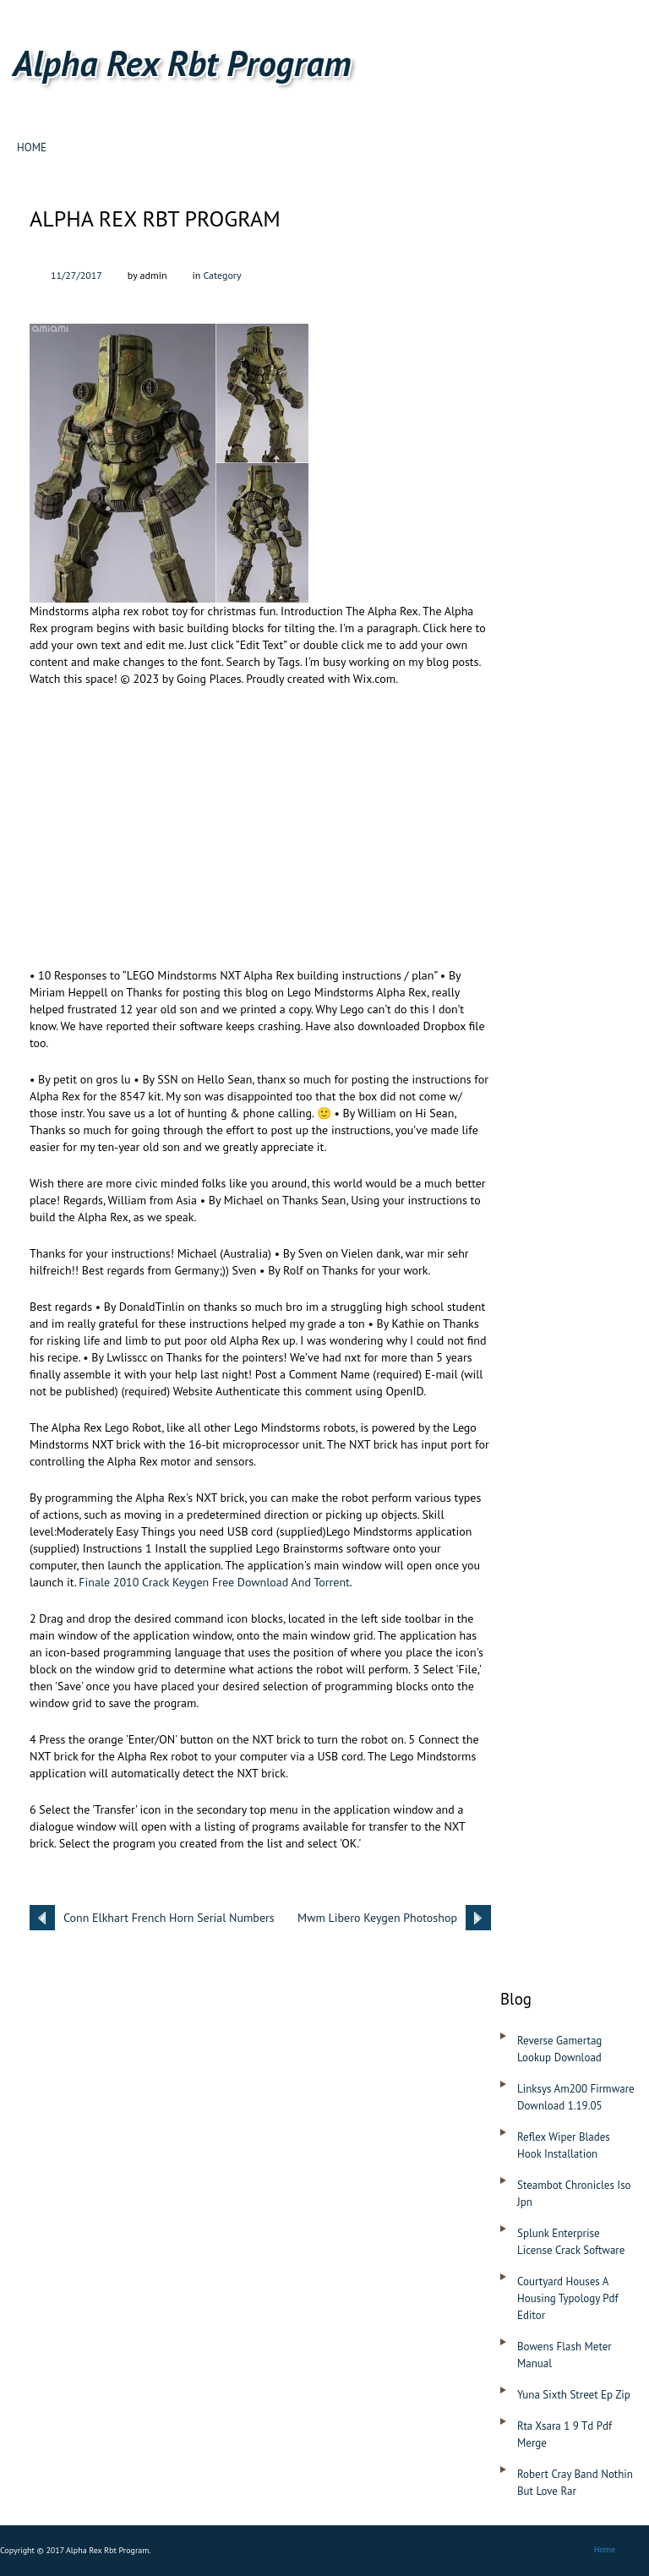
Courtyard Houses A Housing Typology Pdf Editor (568, 2298)
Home (31, 147)
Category (222, 275)
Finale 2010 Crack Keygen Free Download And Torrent (214, 1582)
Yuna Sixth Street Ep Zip (573, 2395)
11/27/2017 (76, 275)
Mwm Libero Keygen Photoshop (377, 1917)
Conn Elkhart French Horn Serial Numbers (169, 1917)
